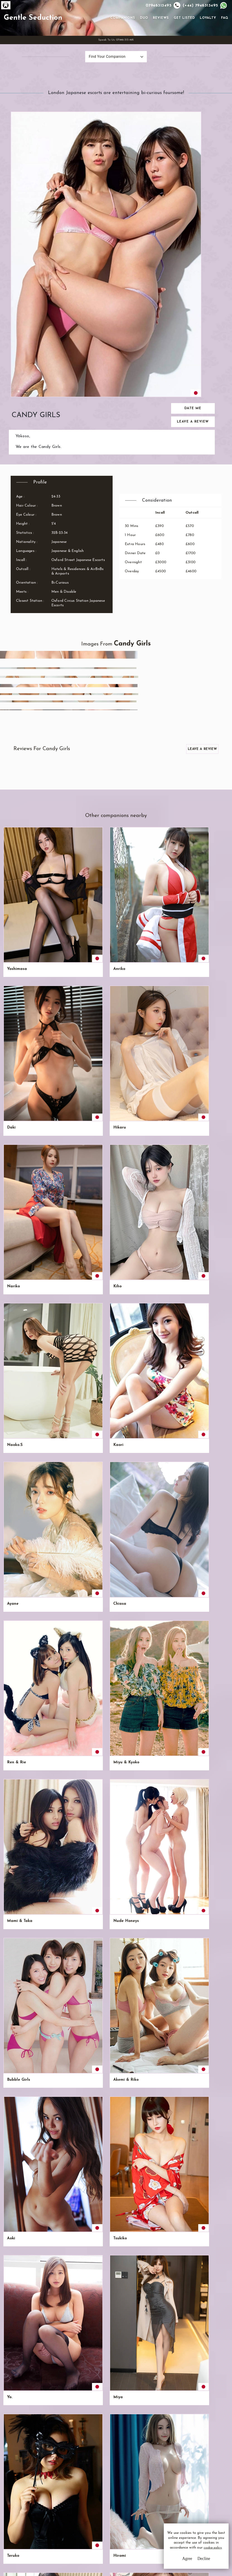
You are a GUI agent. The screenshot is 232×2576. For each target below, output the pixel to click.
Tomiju (52, 1052)
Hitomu (169, 1248)
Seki (88, 1313)
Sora (166, 1575)
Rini (126, 1379)
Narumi (207, 921)
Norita (13, 1641)
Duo (142, 32)
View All (25, 2375)
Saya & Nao (134, 2185)
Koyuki (90, 1772)
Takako (129, 1444)
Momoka (15, 1117)
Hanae (168, 1444)
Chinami (14, 1444)
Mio (88, 1117)
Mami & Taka (14, 852)
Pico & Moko (19, 2185)
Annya (52, 1117)
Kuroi (12, 1313)
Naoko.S (15, 779)
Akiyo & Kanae (207, 2046)
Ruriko (206, 1052)
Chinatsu (131, 1313)
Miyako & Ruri (55, 1910)
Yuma (12, 1052)
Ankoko (14, 2251)
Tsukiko (207, 850)
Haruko (207, 1772)
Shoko (89, 1248)
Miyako (169, 2115)
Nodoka (91, 986)
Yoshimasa (17, 714)
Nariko (168, 714)
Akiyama (208, 1117)
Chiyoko (169, 1052)
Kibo (127, 1706)
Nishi (51, 1641)
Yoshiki (168, 1379)
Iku (126, 1837)
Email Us (152, 2497)
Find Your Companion (97, 86)
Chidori (91, 1510)
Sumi (11, 1248)
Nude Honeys (53, 852)
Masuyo (207, 2185)
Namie (168, 986)
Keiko (12, 986)
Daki (88, 714)
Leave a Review (199, 176)
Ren (49, 2185)
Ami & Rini (210, 2115)
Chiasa (129, 779)
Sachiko (130, 1248)
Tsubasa (130, 1641)
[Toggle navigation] (102, 31)
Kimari (206, 1248)
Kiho (204, 714)
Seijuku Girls (173, 1978)
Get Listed (182, 32)
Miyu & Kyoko (207, 782)
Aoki (166, 850)
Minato (168, 1313)
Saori (51, 1248)
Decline (191, 2562)
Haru (89, 1444)
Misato (168, 921)
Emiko (129, 1117)
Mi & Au (53, 1978)
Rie (87, 2185)
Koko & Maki (58, 2115)
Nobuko (207, 1706)
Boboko (207, 1575)
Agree (174, 2562)
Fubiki (167, 1772)
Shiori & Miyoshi (207, 1839)
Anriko (52, 714)
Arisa (205, 1182)
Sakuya (52, 1575)
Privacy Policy (94, 2505)
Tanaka (14, 1379)
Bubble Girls (95, 850)
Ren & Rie (171, 779)
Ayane (90, 779)
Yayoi (89, 1641)
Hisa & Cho (95, 1978)
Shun (166, 1182)
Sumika (91, 1379)
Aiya (11, 1510)
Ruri (127, 2115)
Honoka (53, 1510)
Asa (203, 1444)
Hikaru (129, 714)
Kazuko (169, 1510)
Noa (11, 1837)
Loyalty (206, 32)
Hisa (204, 1978)
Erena (51, 1837)
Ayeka (12, 1706)
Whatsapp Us (156, 2506)
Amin (205, 1379)
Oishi (12, 1182)
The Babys (171, 1908)
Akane (52, 2044)
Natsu (167, 1837)
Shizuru (130, 1510)
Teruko (90, 921)
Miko (166, 2044)
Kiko (127, 2044)
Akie (127, 1575)
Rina (88, 1575)
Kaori (51, 779)
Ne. (126, 1772)
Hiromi (129, 921)
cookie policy (186, 2554)
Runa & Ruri (18, 1908)
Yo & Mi (130, 1908)
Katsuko (169, 1117)
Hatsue (130, 986)
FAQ (223, 32)
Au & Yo (14, 1978)
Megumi (169, 2185)
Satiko (13, 1772)
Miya (50, 921)
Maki (50, 2251)
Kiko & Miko (134, 1978)
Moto (205, 1510)
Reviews (159, 32)
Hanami (53, 1444)
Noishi (52, 986)
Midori (90, 1182)
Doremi (52, 1313)
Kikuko (168, 1641)
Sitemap (89, 2522)
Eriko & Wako (91, 2117)
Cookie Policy (94, 2513)
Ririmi (128, 1052)
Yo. (9, 921)
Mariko (207, 1641)
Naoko (129, 1182)
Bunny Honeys (207, 1910)
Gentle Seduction (49, 32)
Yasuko (52, 1379)
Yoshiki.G (54, 1182)
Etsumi (13, 1575)
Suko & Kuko (19, 2115)
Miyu (166, 1706)
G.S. (17, 2491)
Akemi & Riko (131, 852)
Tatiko (51, 1772)
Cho (10, 2044)
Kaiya (205, 986)
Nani (205, 1313)
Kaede (90, 1052)
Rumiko (91, 1837)
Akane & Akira (92, 1910)
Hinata (52, 1706)
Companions (121, 32)
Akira (89, 2044)
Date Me (199, 163)
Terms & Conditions (99, 2497)
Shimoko (92, 1706)
